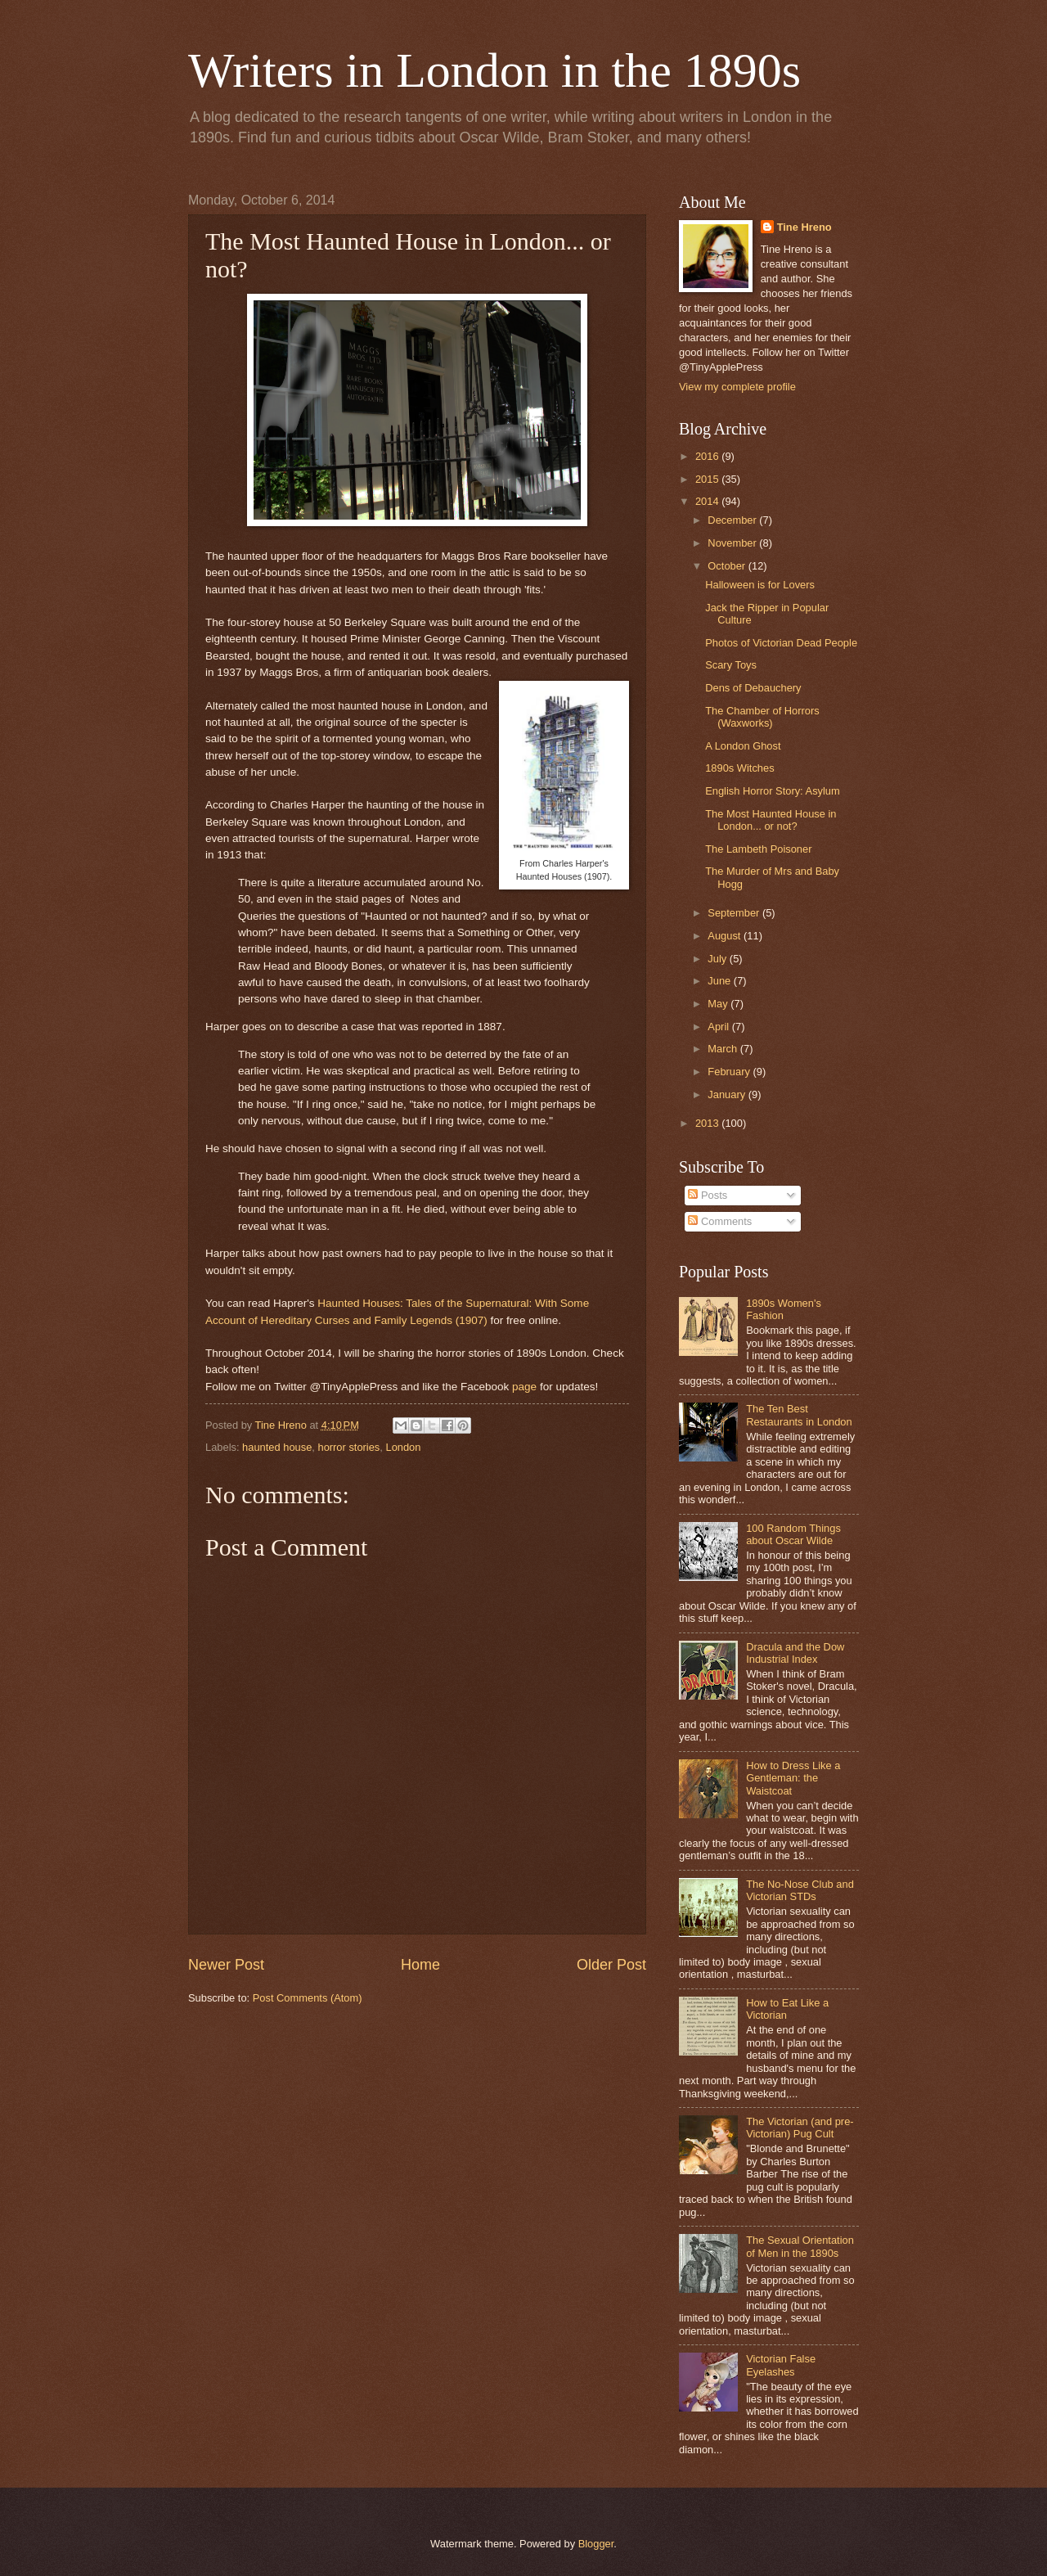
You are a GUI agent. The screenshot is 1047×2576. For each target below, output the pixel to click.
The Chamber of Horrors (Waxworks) (762, 717)
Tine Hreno (804, 227)
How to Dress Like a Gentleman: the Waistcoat (793, 1778)
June (721, 981)
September (735, 913)
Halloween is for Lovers (760, 585)
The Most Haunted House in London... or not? (770, 820)
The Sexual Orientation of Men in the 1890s (800, 2246)
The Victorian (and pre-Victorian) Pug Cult (799, 2127)
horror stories (348, 1447)
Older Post (611, 1965)
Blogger (596, 2544)
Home (420, 1965)
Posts (707, 1195)
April (719, 1026)
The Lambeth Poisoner (758, 849)
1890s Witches (739, 768)
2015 (708, 479)
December (733, 520)
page (524, 1386)
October (728, 566)
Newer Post (226, 1965)
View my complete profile (737, 387)
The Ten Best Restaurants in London (799, 1415)
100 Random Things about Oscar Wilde (793, 1534)
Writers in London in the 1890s (494, 70)
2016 (708, 456)
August (726, 936)
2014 (708, 501)
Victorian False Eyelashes (781, 2365)
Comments (720, 1221)
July (718, 958)
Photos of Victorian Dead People (781, 643)
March (723, 1049)
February (730, 1071)
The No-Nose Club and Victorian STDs (800, 1890)
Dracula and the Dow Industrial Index (795, 1653)
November (733, 543)
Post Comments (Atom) (307, 1998)
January (728, 1094)
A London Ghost (742, 746)
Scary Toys (731, 665)
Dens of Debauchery (753, 688)
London (402, 1447)
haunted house (277, 1447)
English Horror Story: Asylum (772, 791)
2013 (708, 1123)
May (719, 1004)
